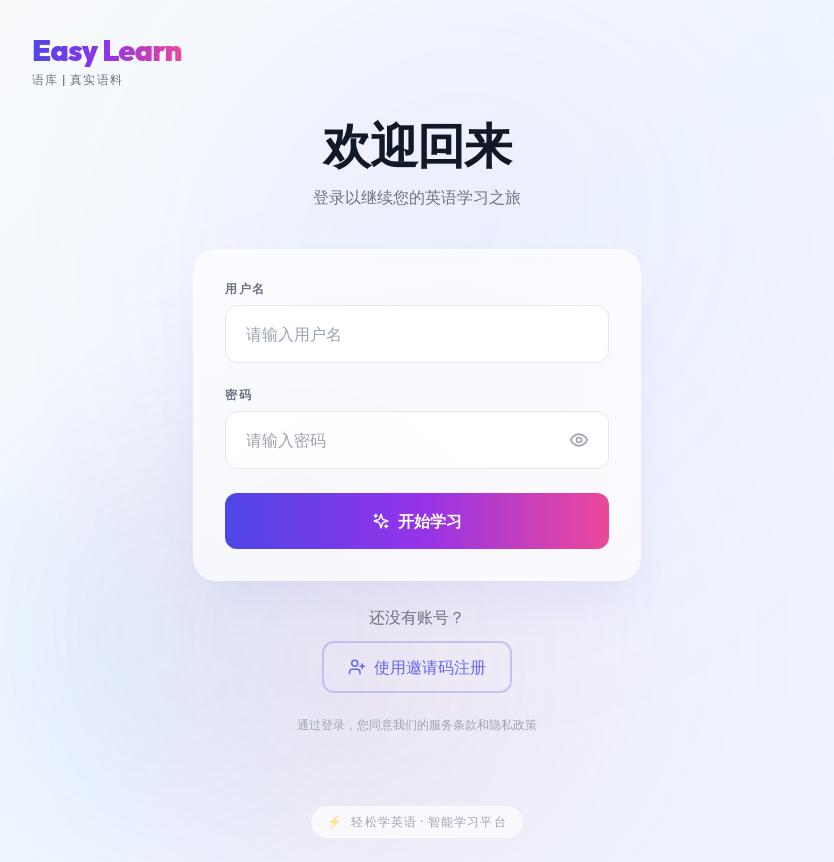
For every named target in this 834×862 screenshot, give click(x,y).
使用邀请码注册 (417, 668)
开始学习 (417, 521)
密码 (239, 394)
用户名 (246, 288)
